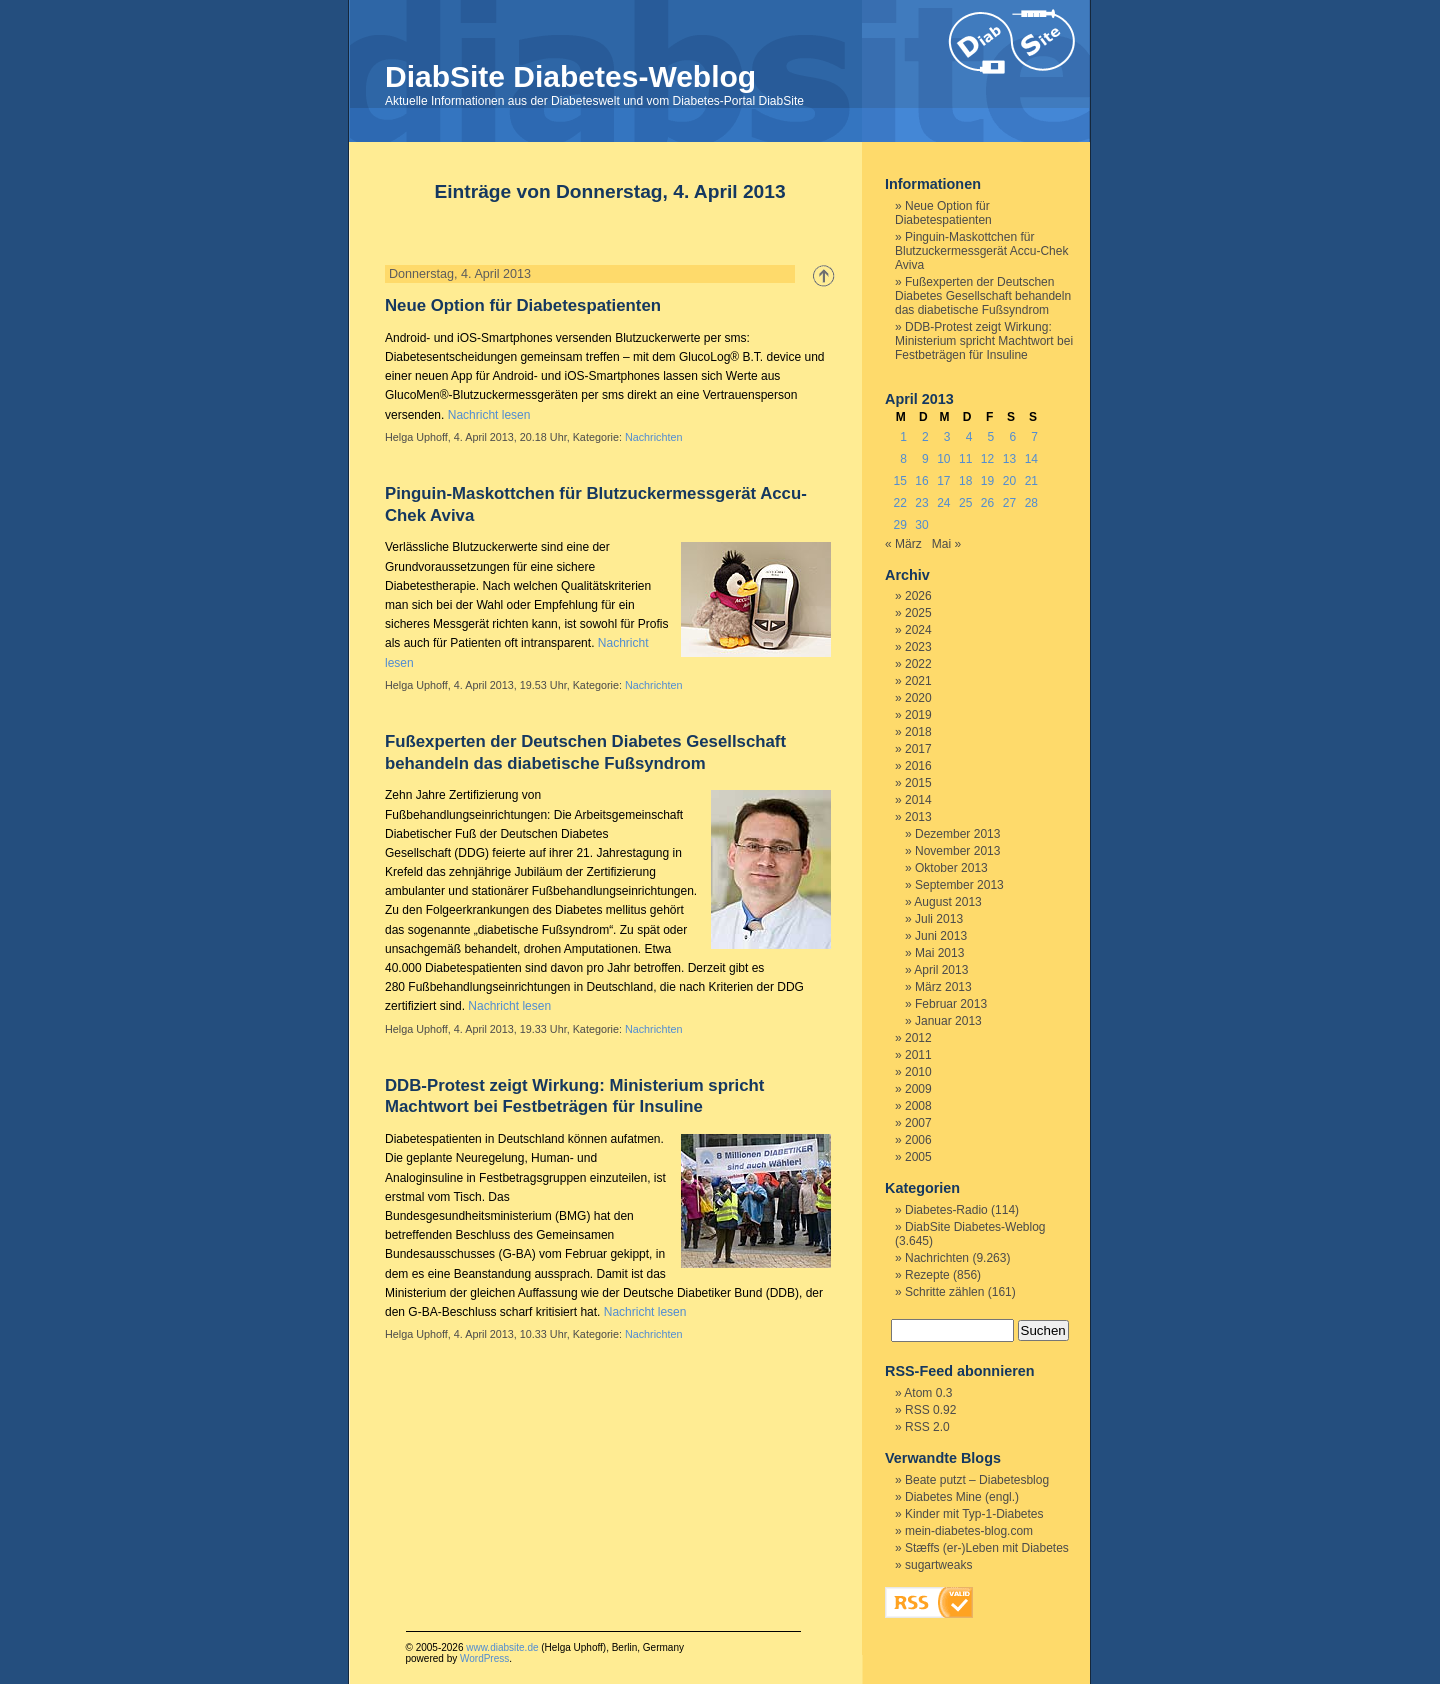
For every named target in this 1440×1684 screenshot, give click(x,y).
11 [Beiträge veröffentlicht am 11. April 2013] (965, 459)
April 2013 (941, 970)
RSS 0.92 (930, 1410)
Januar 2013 (948, 1021)
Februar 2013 (951, 1004)
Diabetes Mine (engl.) (962, 1497)
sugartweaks (938, 1565)
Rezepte (927, 1275)
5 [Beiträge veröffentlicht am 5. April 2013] (991, 437)
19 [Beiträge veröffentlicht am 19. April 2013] (987, 481)
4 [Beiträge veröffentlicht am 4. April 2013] (969, 437)
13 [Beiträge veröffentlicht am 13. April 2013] (1009, 459)
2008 (918, 1106)
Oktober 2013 (951, 868)
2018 (918, 732)
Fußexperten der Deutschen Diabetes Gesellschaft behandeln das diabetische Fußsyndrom (983, 296)
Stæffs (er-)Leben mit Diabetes (987, 1548)
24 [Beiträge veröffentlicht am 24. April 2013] (943, 503)
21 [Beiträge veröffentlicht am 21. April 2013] (1031, 481)
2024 (918, 630)
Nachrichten (654, 437)
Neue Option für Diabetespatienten (523, 305)
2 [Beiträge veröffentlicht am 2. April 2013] (925, 437)
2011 (918, 1055)
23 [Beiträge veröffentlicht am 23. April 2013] (921, 503)
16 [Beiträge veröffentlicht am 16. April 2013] (921, 481)
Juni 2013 (941, 936)
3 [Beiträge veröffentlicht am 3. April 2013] (947, 437)
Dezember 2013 (957, 834)
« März (903, 544)
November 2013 (957, 851)
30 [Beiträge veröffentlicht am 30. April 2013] (921, 525)
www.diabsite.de (502, 1647)
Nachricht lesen (489, 415)
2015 (918, 783)
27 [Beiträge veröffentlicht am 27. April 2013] (1009, 503)
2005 (918, 1157)
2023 (918, 647)
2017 (918, 749)
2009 (918, 1089)
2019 (918, 715)
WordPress (484, 1658)
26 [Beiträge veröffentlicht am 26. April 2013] (987, 503)
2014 (918, 800)
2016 (918, 766)
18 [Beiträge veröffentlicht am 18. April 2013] (965, 481)
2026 (918, 596)
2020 (918, 698)
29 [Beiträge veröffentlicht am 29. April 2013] (899, 525)
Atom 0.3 (928, 1393)
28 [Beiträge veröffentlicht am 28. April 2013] (1031, 503)
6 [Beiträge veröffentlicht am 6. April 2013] (1012, 437)
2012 (918, 1038)
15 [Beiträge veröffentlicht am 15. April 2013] (899, 481)
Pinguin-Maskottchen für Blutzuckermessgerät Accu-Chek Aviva (981, 251)
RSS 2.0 (927, 1427)
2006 (918, 1140)
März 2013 (943, 987)
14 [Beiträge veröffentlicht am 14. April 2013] (1031, 459)
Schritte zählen (944, 1292)
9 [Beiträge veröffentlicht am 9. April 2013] (925, 459)
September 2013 (959, 885)
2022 (918, 664)
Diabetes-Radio (946, 1210)
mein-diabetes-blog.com (969, 1531)
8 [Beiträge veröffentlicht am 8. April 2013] (903, 459)
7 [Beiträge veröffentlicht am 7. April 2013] (1034, 437)
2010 (918, 1072)
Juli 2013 (939, 919)
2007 (918, 1123)
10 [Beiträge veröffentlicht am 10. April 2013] (943, 459)
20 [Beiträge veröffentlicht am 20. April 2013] (1009, 481)
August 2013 (947, 902)
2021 (918, 681)
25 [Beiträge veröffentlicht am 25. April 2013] (965, 503)
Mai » (946, 544)
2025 (918, 613)
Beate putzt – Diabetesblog (977, 1480)
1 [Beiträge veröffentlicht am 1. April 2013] (903, 437)
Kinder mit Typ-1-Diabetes (974, 1514)
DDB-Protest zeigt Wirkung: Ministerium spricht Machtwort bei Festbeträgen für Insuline (984, 341)
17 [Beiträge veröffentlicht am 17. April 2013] (943, 481)
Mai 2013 (939, 953)
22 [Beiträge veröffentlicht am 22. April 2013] (899, 503)
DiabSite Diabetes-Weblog (570, 76)
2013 (918, 817)
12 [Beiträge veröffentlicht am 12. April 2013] (987, 459)
